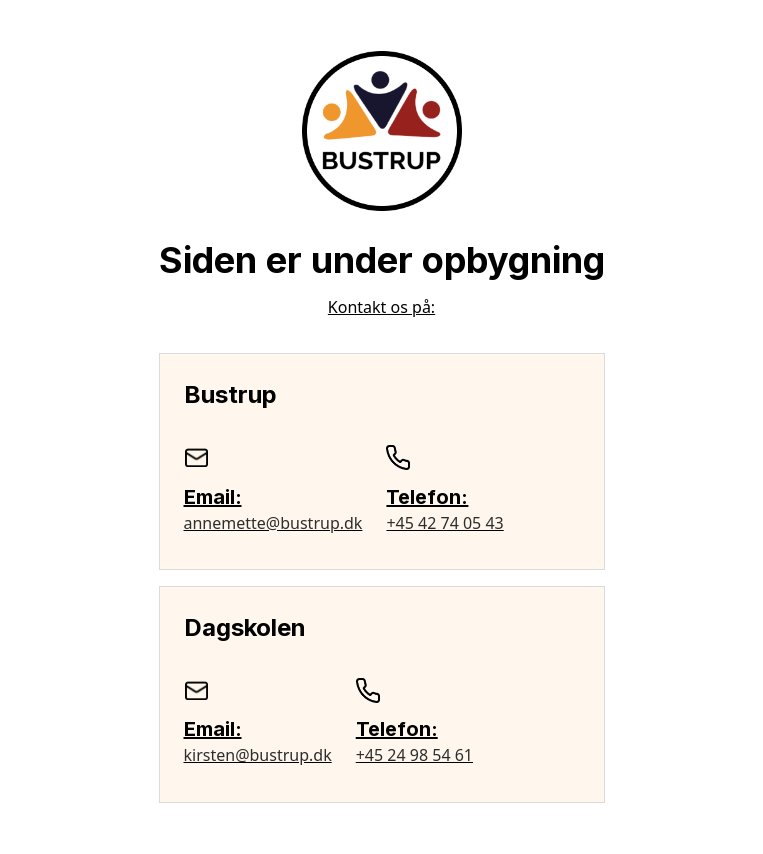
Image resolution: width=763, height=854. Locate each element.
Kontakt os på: (381, 307)
